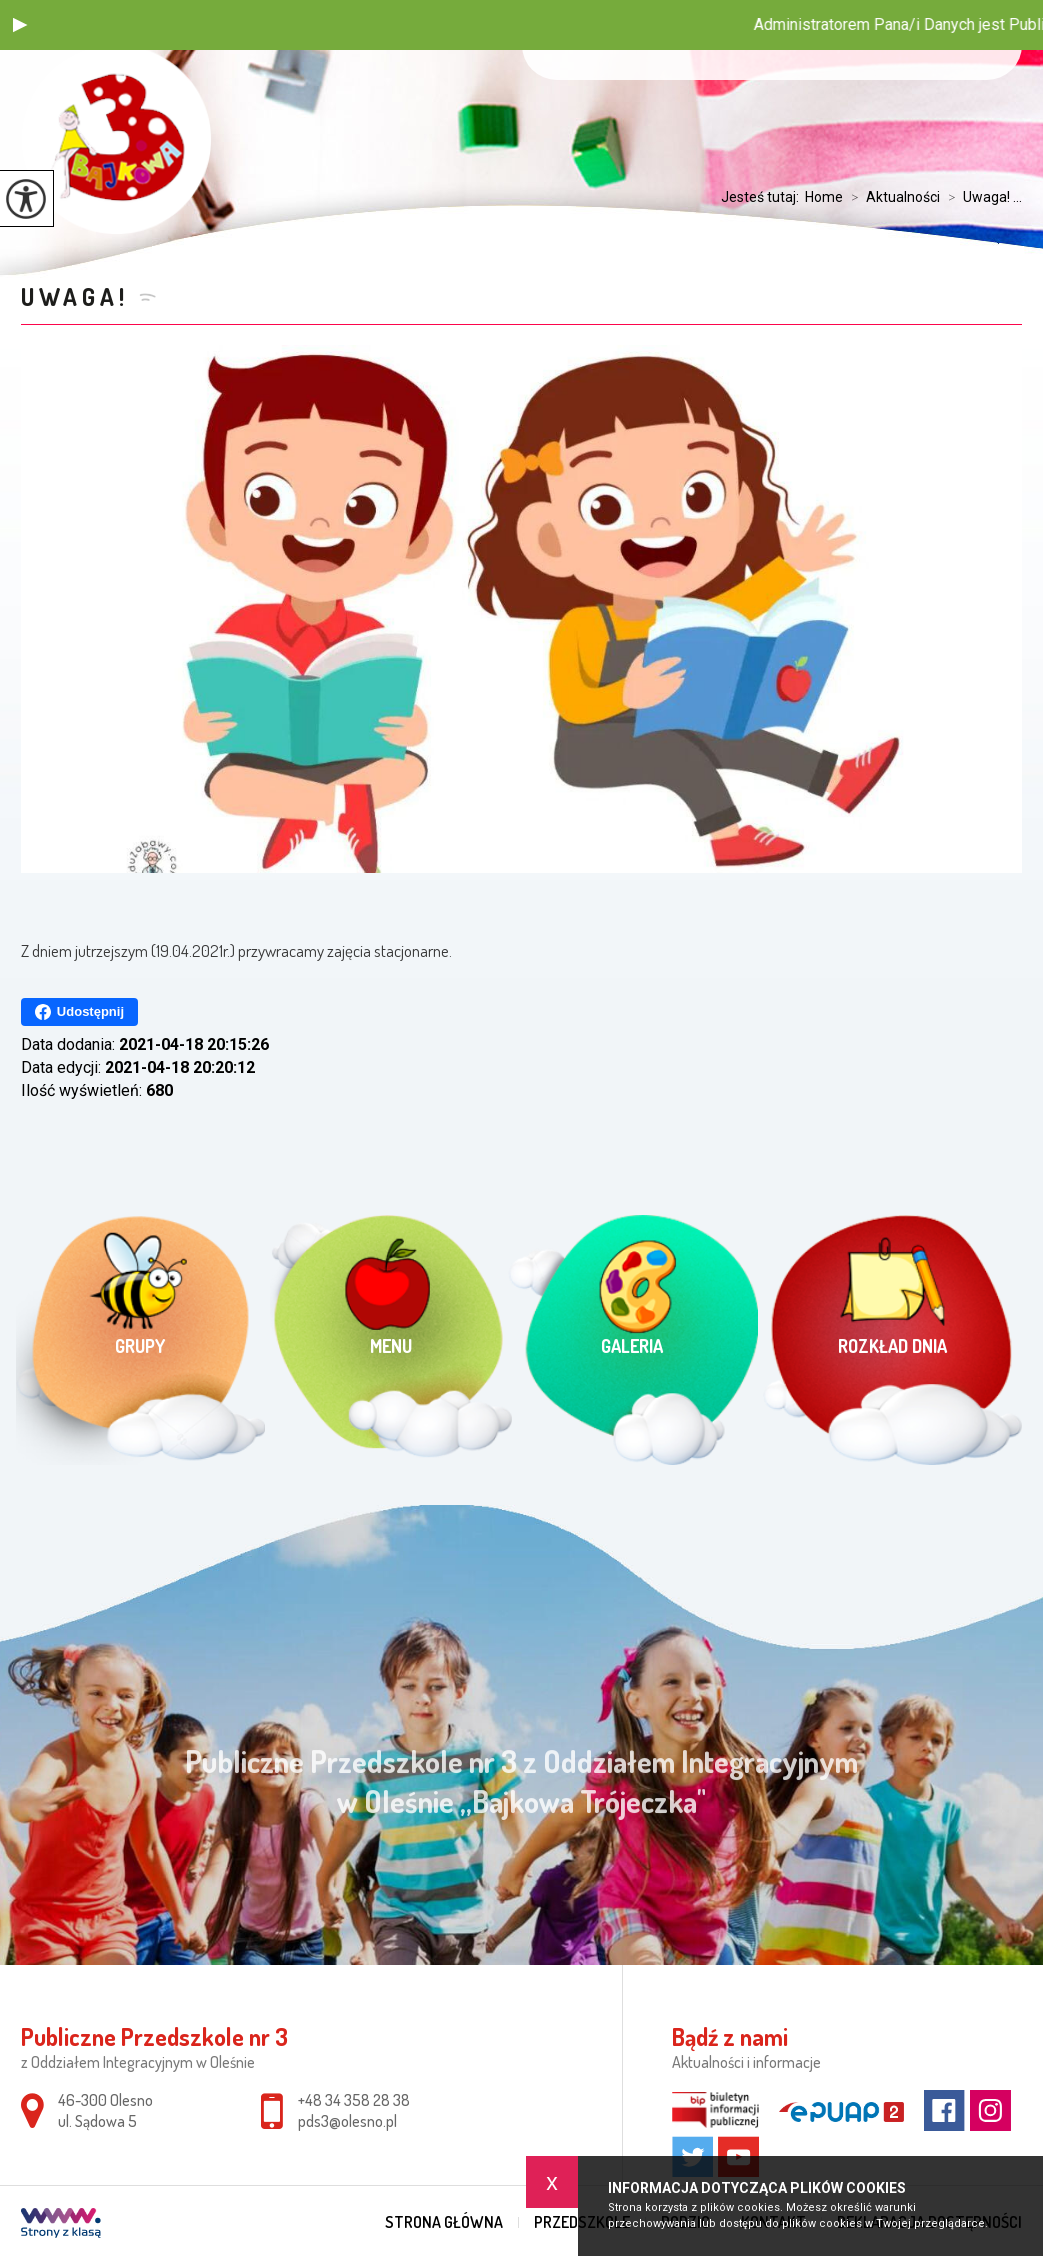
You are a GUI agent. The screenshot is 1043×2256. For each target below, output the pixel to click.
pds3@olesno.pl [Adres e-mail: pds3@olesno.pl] (347, 2121)
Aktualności (891, 197)
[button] (20, 25)
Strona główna (444, 2222)
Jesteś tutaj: (763, 197)
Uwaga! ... (981, 197)
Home (824, 197)
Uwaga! (75, 296)
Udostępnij (79, 1012)
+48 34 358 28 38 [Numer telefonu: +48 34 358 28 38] (354, 2100)
